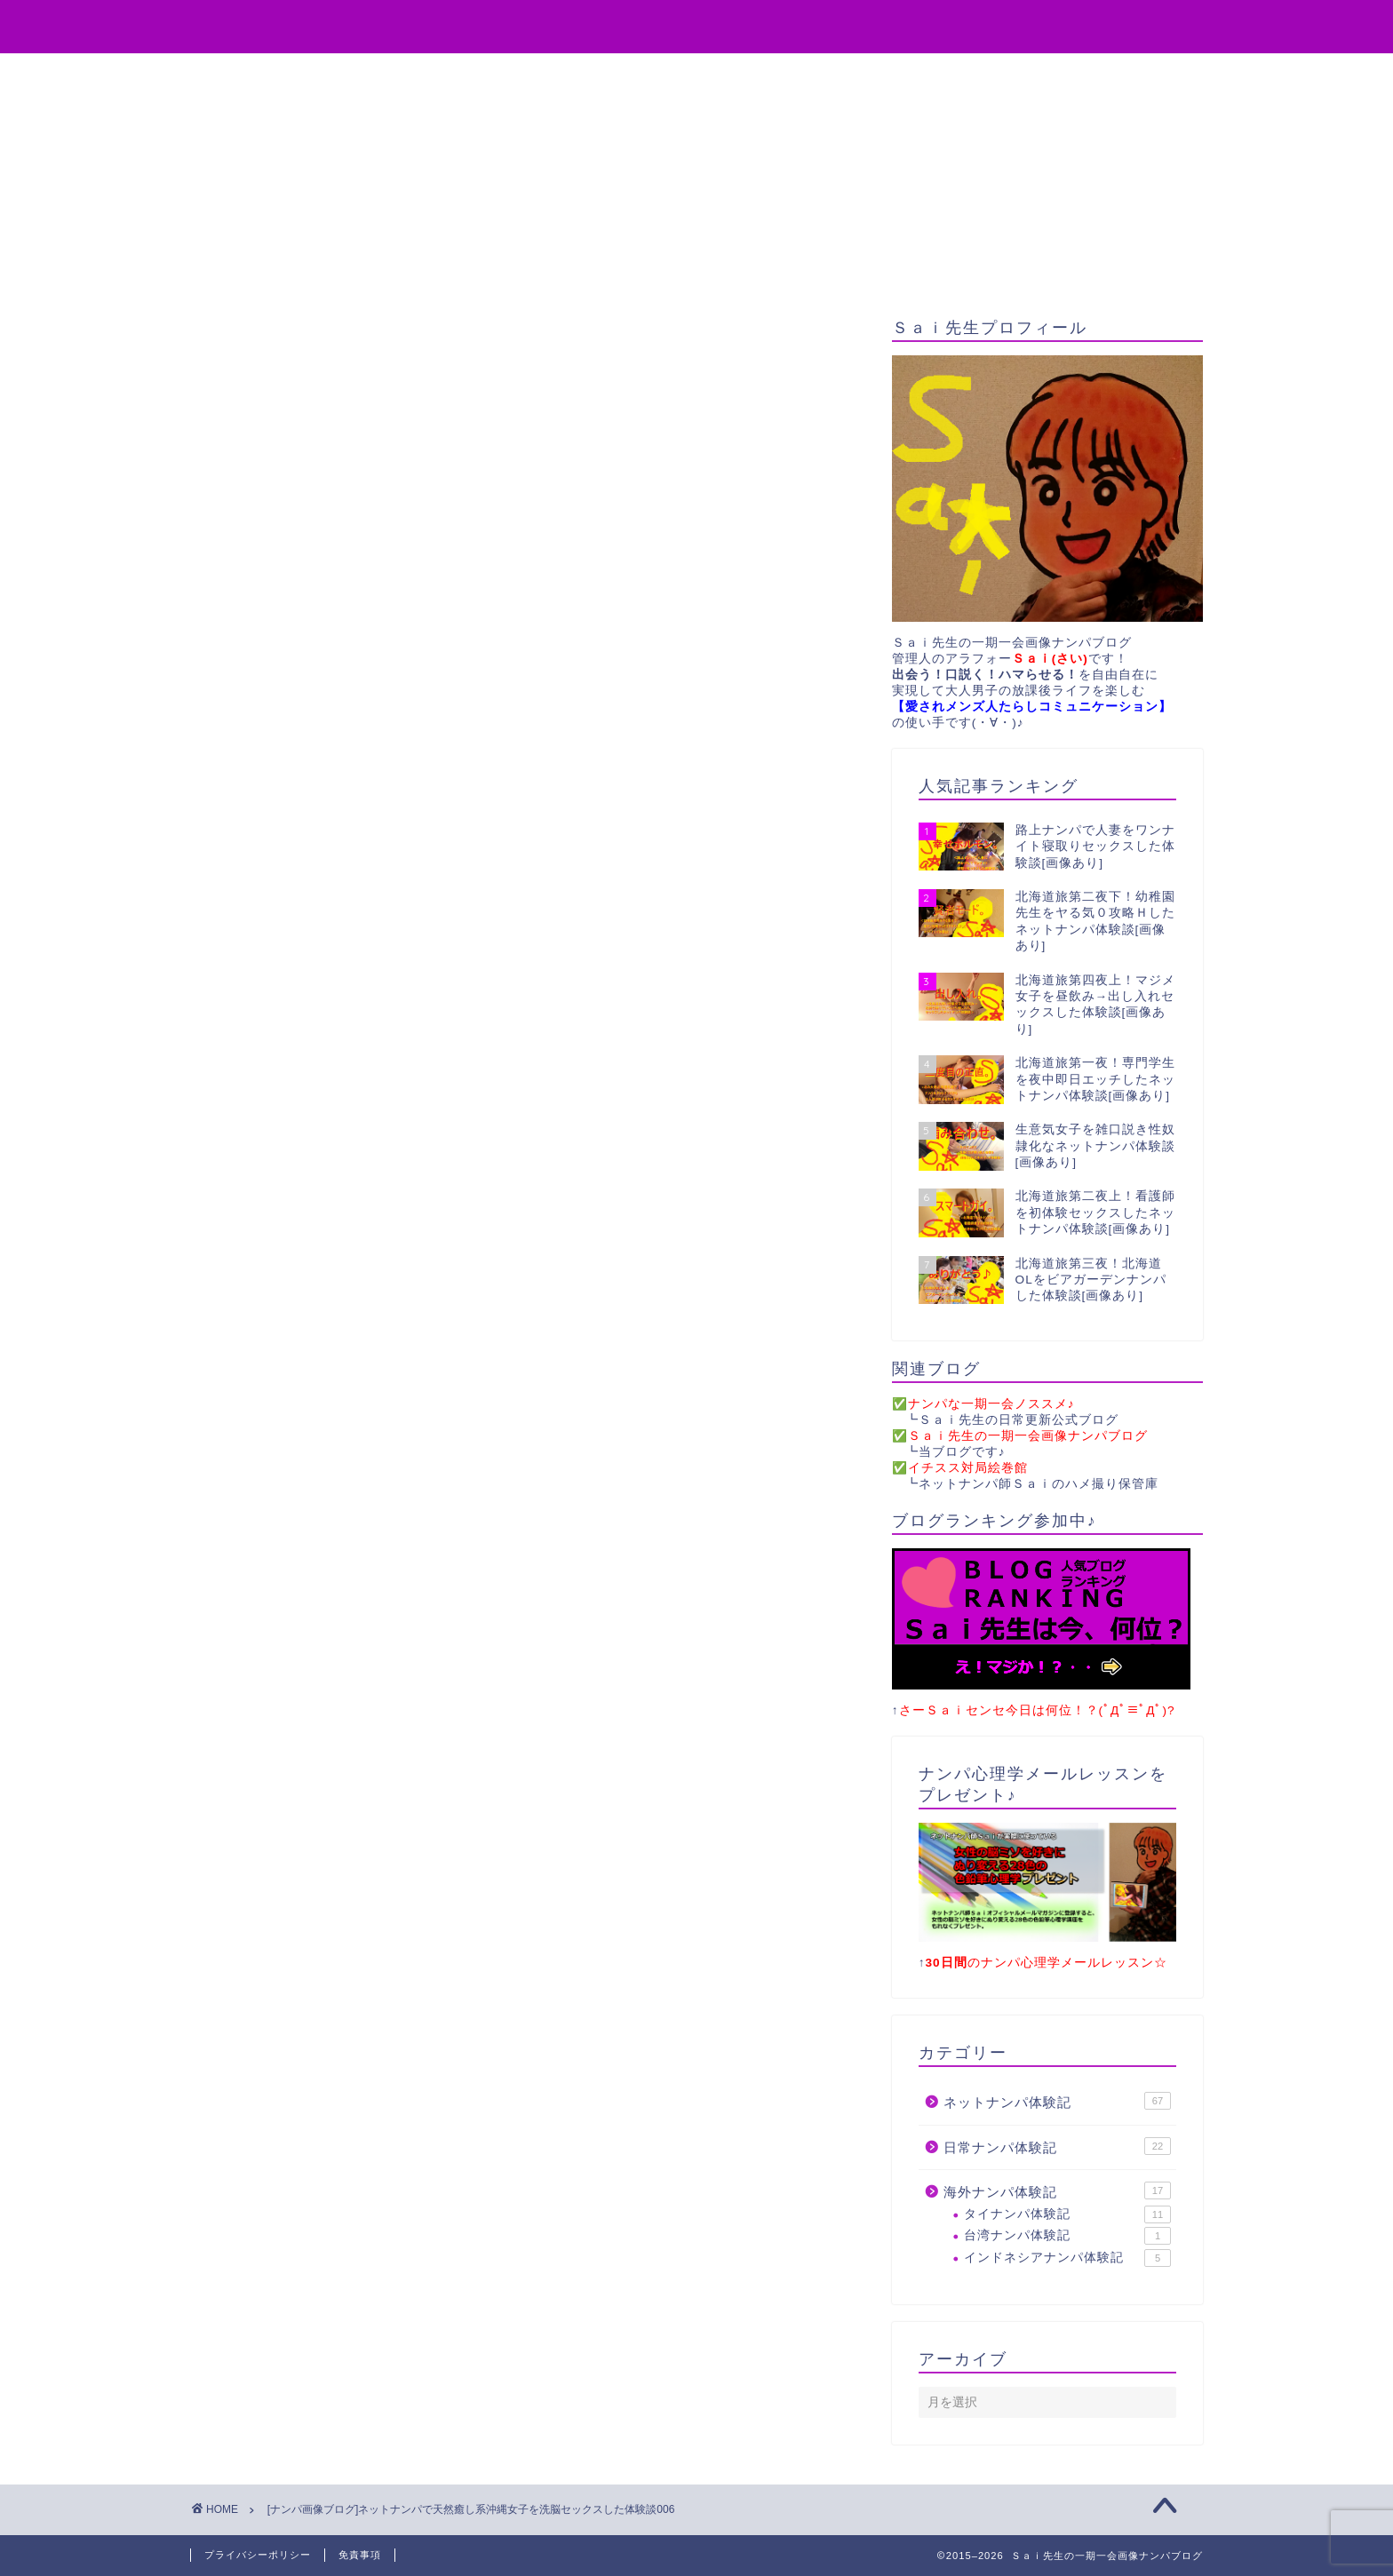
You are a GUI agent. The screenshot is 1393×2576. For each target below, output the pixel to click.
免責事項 (359, 2554)
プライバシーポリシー (257, 2554)
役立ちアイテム (495, 75)
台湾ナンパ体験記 (1067, 2236)
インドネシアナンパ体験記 (1067, 2258)
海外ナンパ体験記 (1057, 2190)
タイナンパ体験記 (1067, 2214)
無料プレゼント (639, 75)
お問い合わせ (775, 75)
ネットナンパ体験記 (1057, 2101)
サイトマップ (905, 75)
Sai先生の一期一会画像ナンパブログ (697, 25)
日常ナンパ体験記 (1057, 2146)
